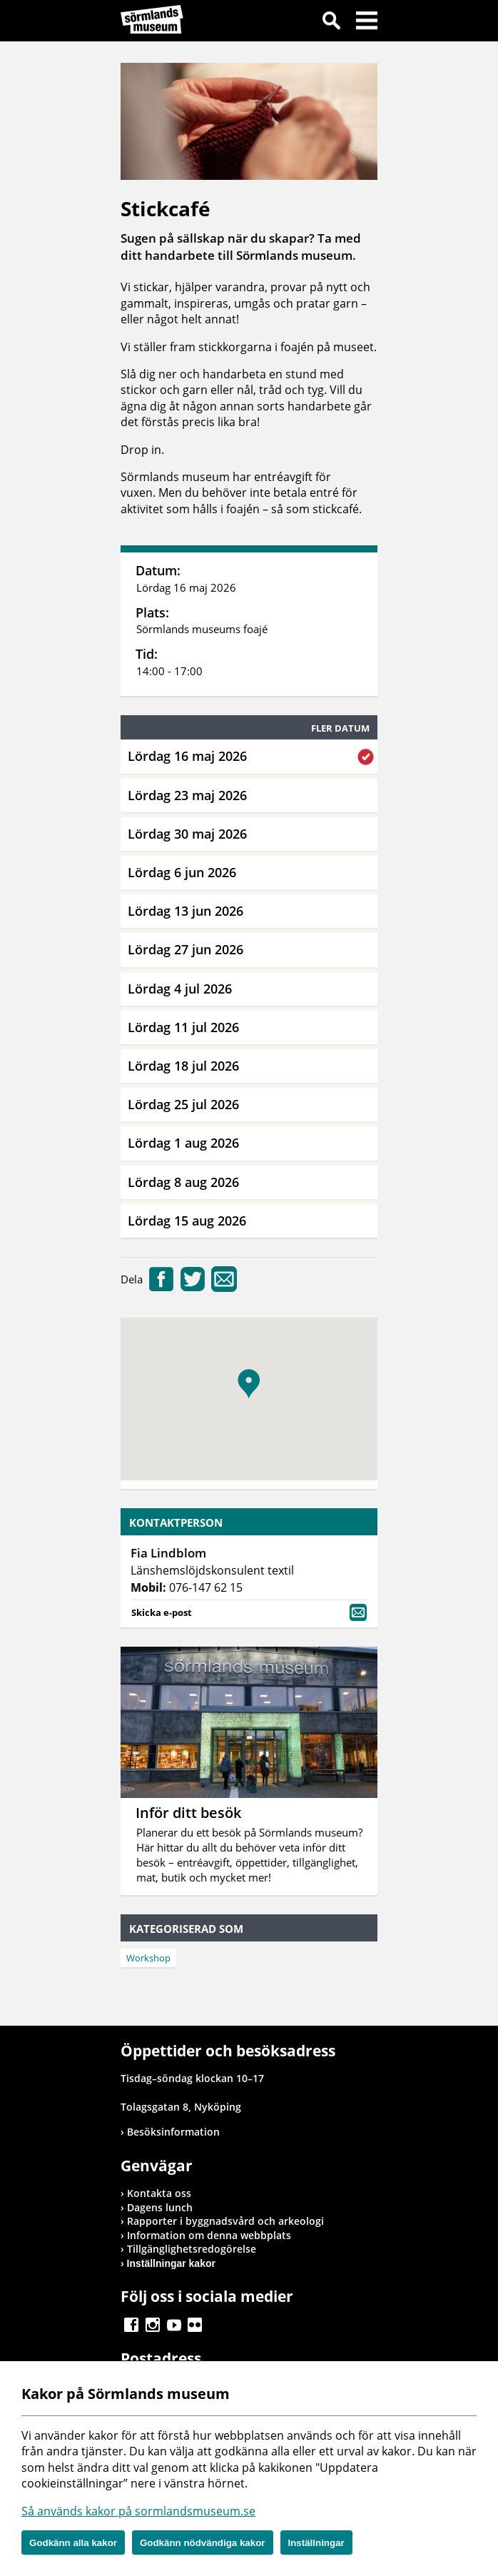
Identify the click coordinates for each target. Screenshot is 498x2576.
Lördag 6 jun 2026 (182, 872)
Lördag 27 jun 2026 (185, 949)
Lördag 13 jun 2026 (185, 910)
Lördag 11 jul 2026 (183, 1027)
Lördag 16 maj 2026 (187, 755)
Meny (366, 23)
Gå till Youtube (174, 2325)
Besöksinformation (173, 2131)
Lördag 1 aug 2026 (183, 1142)
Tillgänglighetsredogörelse (191, 2249)
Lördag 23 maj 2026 (187, 795)
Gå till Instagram (153, 2325)
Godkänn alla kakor (73, 2542)
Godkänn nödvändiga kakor (202, 2542)
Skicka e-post (249, 1611)
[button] (249, 1384)
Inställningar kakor (171, 2263)
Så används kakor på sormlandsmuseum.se (138, 2511)
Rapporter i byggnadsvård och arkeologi (225, 2221)
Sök (331, 23)
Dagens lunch (160, 2207)
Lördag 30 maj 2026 (187, 833)
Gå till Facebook (131, 2325)
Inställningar (316, 2542)
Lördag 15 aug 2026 (187, 1220)
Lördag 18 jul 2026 (183, 1065)
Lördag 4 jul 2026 (180, 988)
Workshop (148, 1957)
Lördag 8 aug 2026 (183, 1182)
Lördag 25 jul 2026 (183, 1104)
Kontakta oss (159, 2193)
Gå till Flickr (195, 2325)
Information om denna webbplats (209, 2235)
